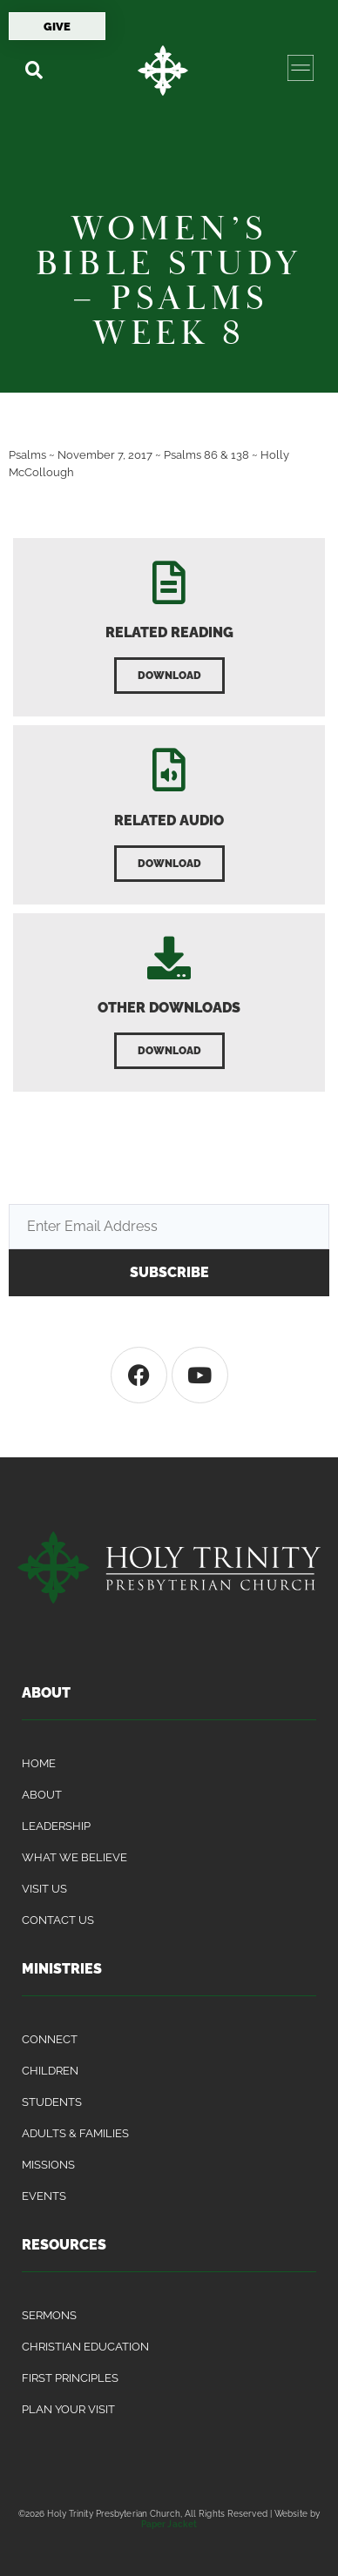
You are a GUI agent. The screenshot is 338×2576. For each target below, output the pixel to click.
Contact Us (58, 1920)
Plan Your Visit (68, 2409)
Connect (50, 2039)
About (42, 1794)
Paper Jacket (169, 2524)
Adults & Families (75, 2133)
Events (44, 2196)
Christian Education (85, 2346)
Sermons (49, 2315)
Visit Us (44, 1888)
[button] (33, 70)
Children (50, 2070)
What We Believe (74, 1857)
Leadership (56, 1826)
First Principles (70, 2377)
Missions (48, 2164)
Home (39, 1763)
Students (52, 2102)
